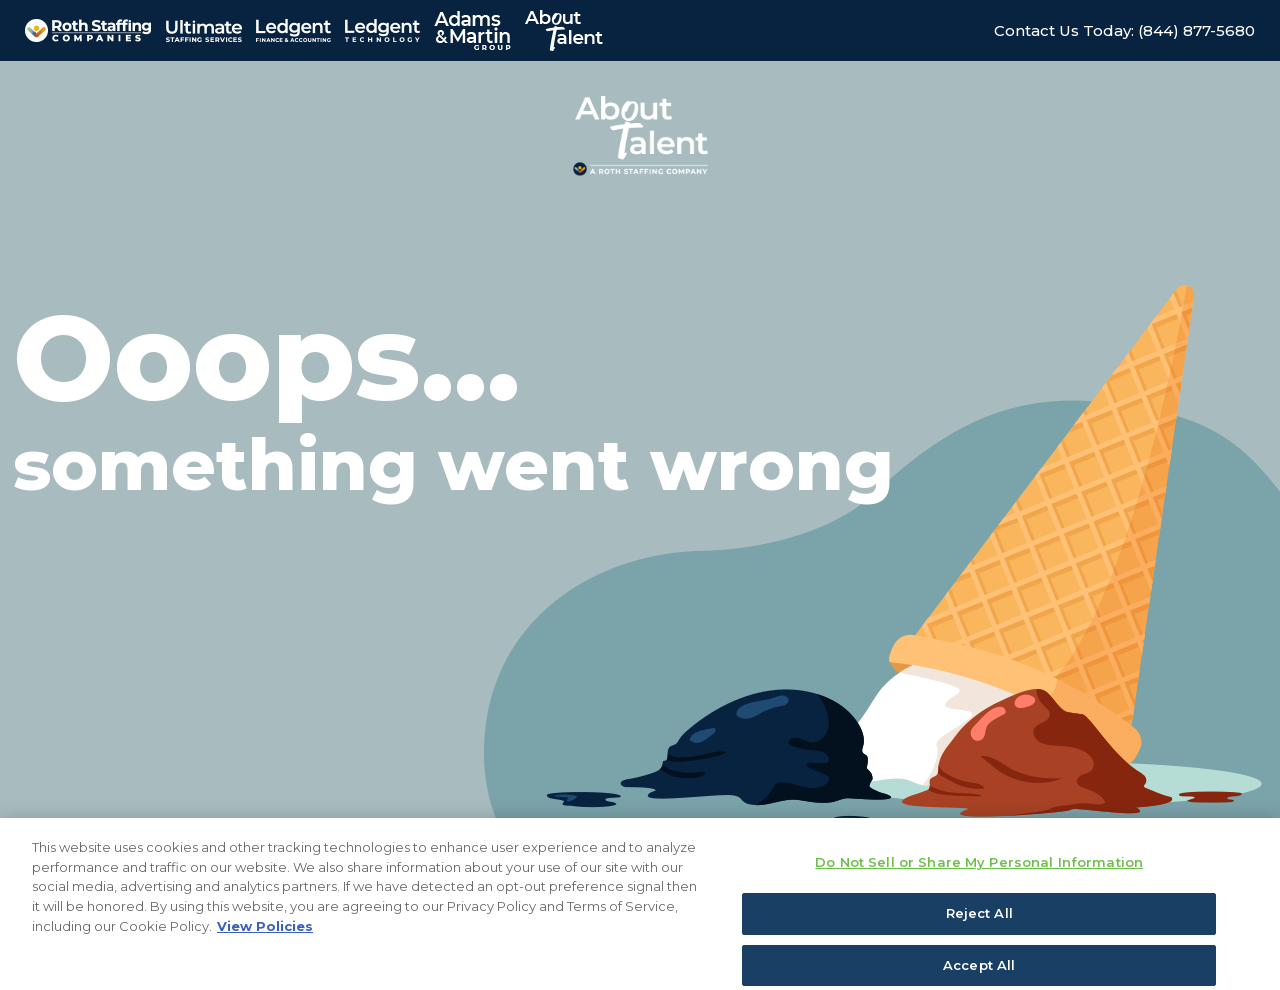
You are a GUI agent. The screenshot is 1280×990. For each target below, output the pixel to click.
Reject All (979, 928)
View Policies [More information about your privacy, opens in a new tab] (265, 940)
